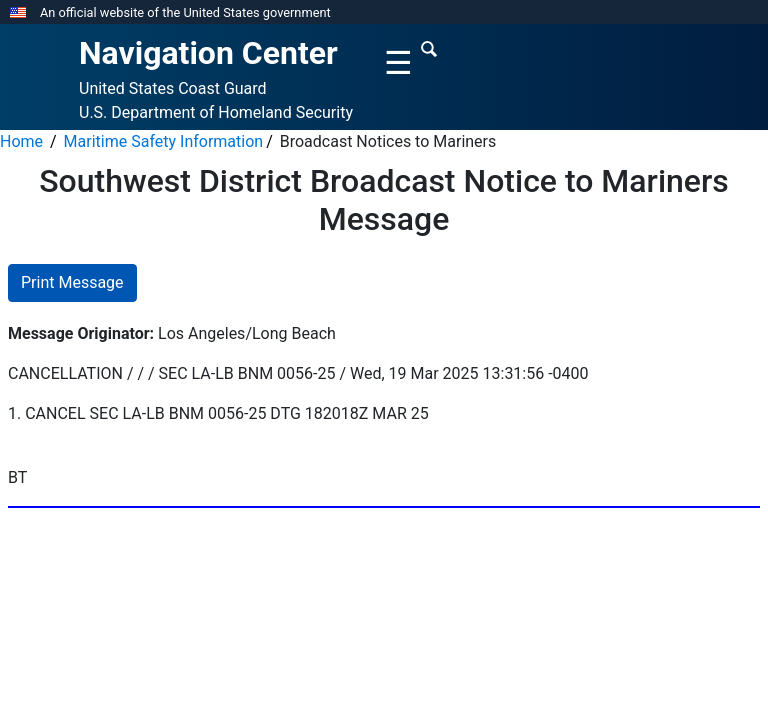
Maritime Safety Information (164, 141)
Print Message (72, 282)
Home (21, 141)
